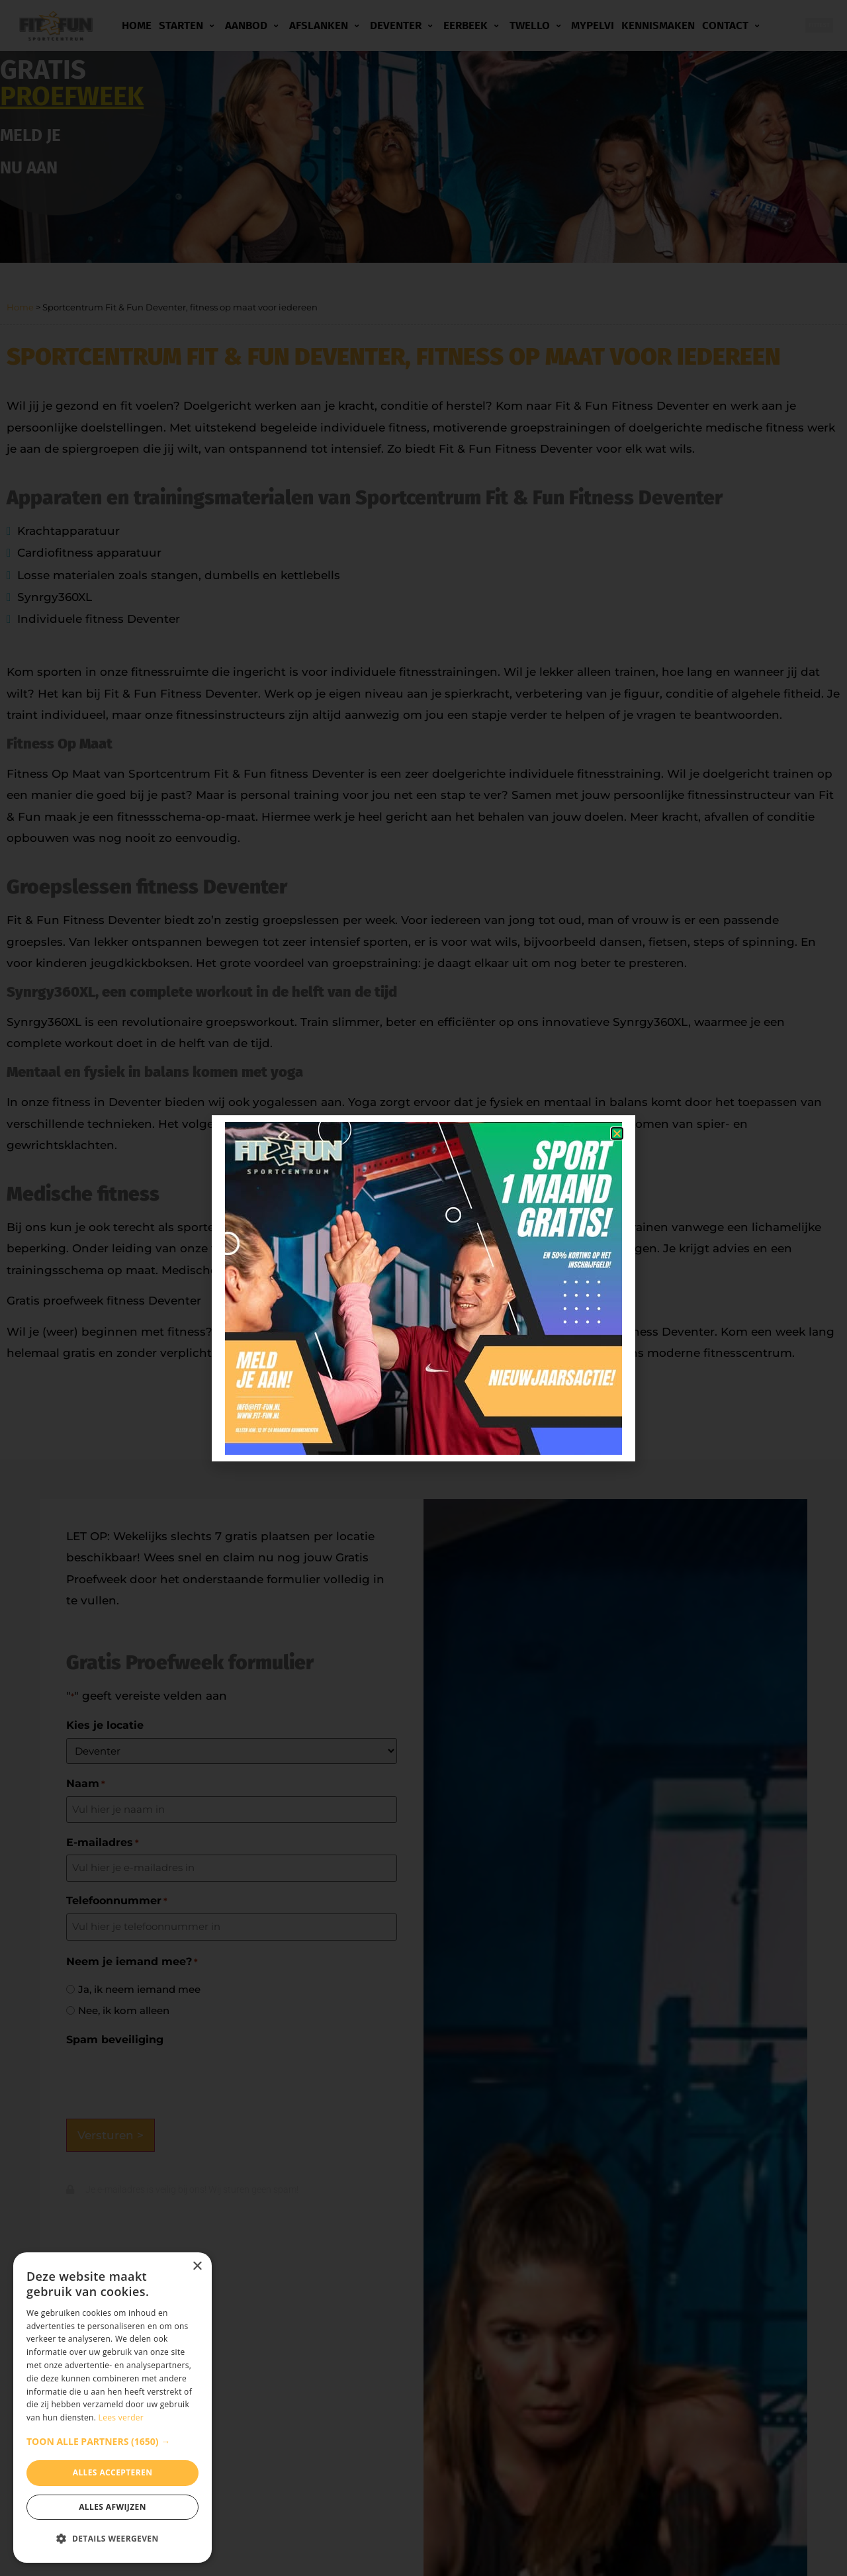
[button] (112, 2441)
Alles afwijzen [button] (112, 2506)
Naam (85, 1783)
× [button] (197, 2267)
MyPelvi (592, 25)
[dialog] (112, 2407)
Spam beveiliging (114, 2040)
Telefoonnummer (116, 1901)
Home (137, 25)
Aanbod (253, 26)
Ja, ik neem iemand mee (139, 1989)
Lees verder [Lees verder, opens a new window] (121, 2417)
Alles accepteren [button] (113, 2472)
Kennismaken (658, 25)
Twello (537, 26)
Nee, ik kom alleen (123, 2010)
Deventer (403, 26)
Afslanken (326, 26)
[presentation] (166, 2078)
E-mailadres (102, 1842)
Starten (188, 26)
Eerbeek (472, 26)
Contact (732, 26)
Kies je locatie (105, 1725)
